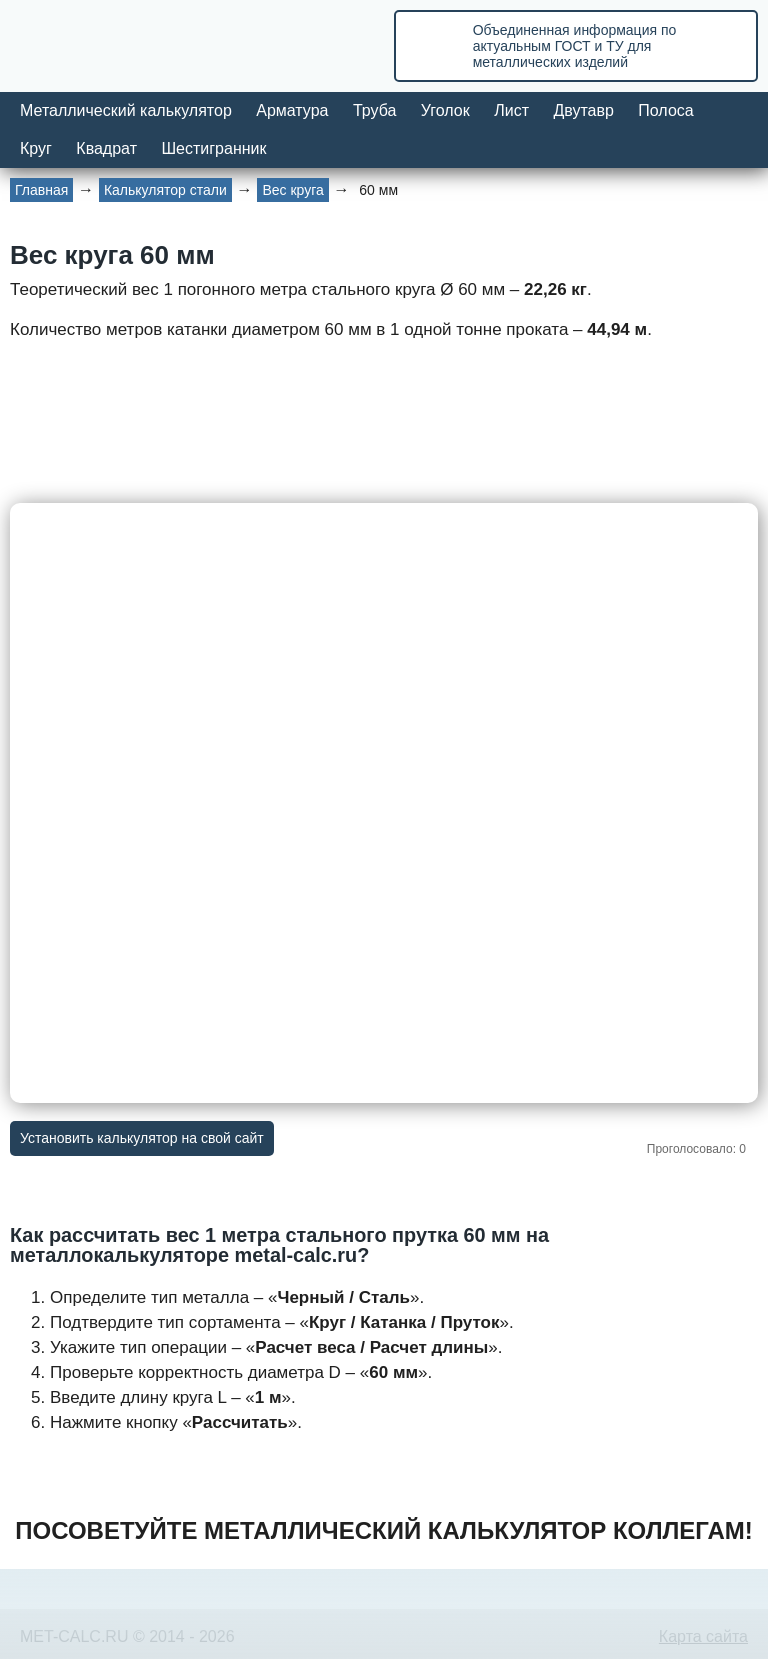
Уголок (445, 110)
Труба (374, 110)
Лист (511, 110)
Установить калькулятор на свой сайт (142, 1138)
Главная (41, 190)
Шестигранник (213, 148)
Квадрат (106, 148)
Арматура (292, 110)
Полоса (665, 110)
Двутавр (583, 110)
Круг (36, 148)
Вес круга (292, 190)
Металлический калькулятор (126, 110)
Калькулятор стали (165, 190)
